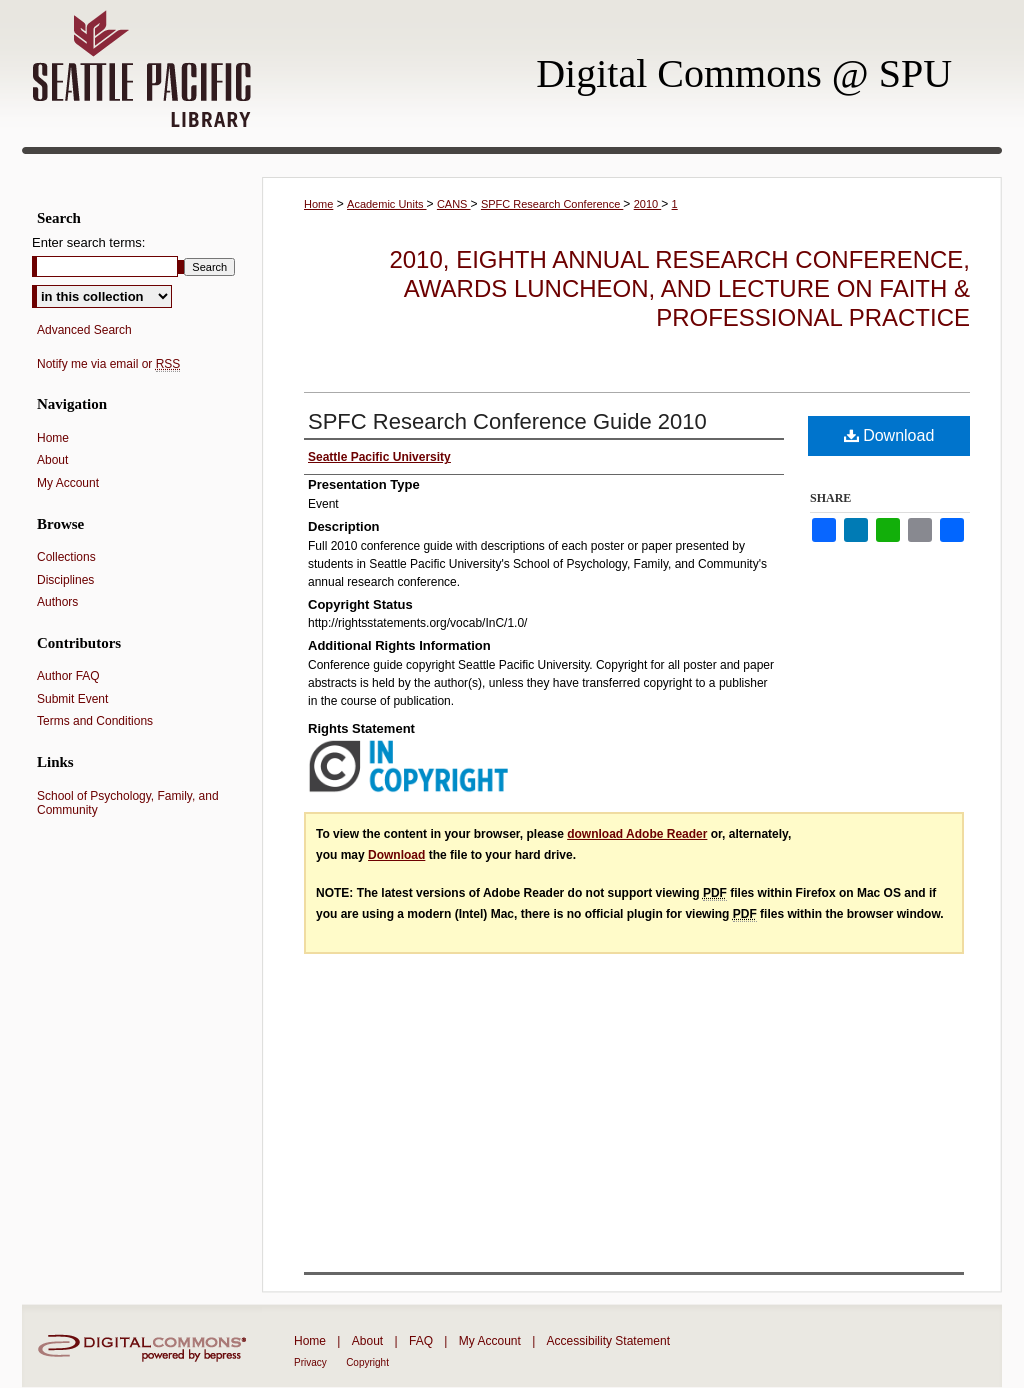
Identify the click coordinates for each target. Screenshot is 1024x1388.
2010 (648, 204)
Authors (57, 602)
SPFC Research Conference (552, 204)
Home (318, 204)
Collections (66, 557)
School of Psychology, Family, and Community (128, 803)
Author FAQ (68, 676)
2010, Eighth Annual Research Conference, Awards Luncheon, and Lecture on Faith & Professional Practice (679, 288)
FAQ (421, 1341)
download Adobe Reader (637, 834)
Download (889, 435)
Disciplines (65, 580)
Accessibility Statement (608, 1341)
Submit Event (72, 699)
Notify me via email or (108, 364)
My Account (68, 483)
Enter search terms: (88, 242)
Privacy (310, 1362)
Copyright (367, 1362)
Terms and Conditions (95, 721)
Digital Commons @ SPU (744, 73)
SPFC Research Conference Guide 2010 (507, 421)
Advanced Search (84, 330)
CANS (454, 204)
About (52, 460)
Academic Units (386, 204)
